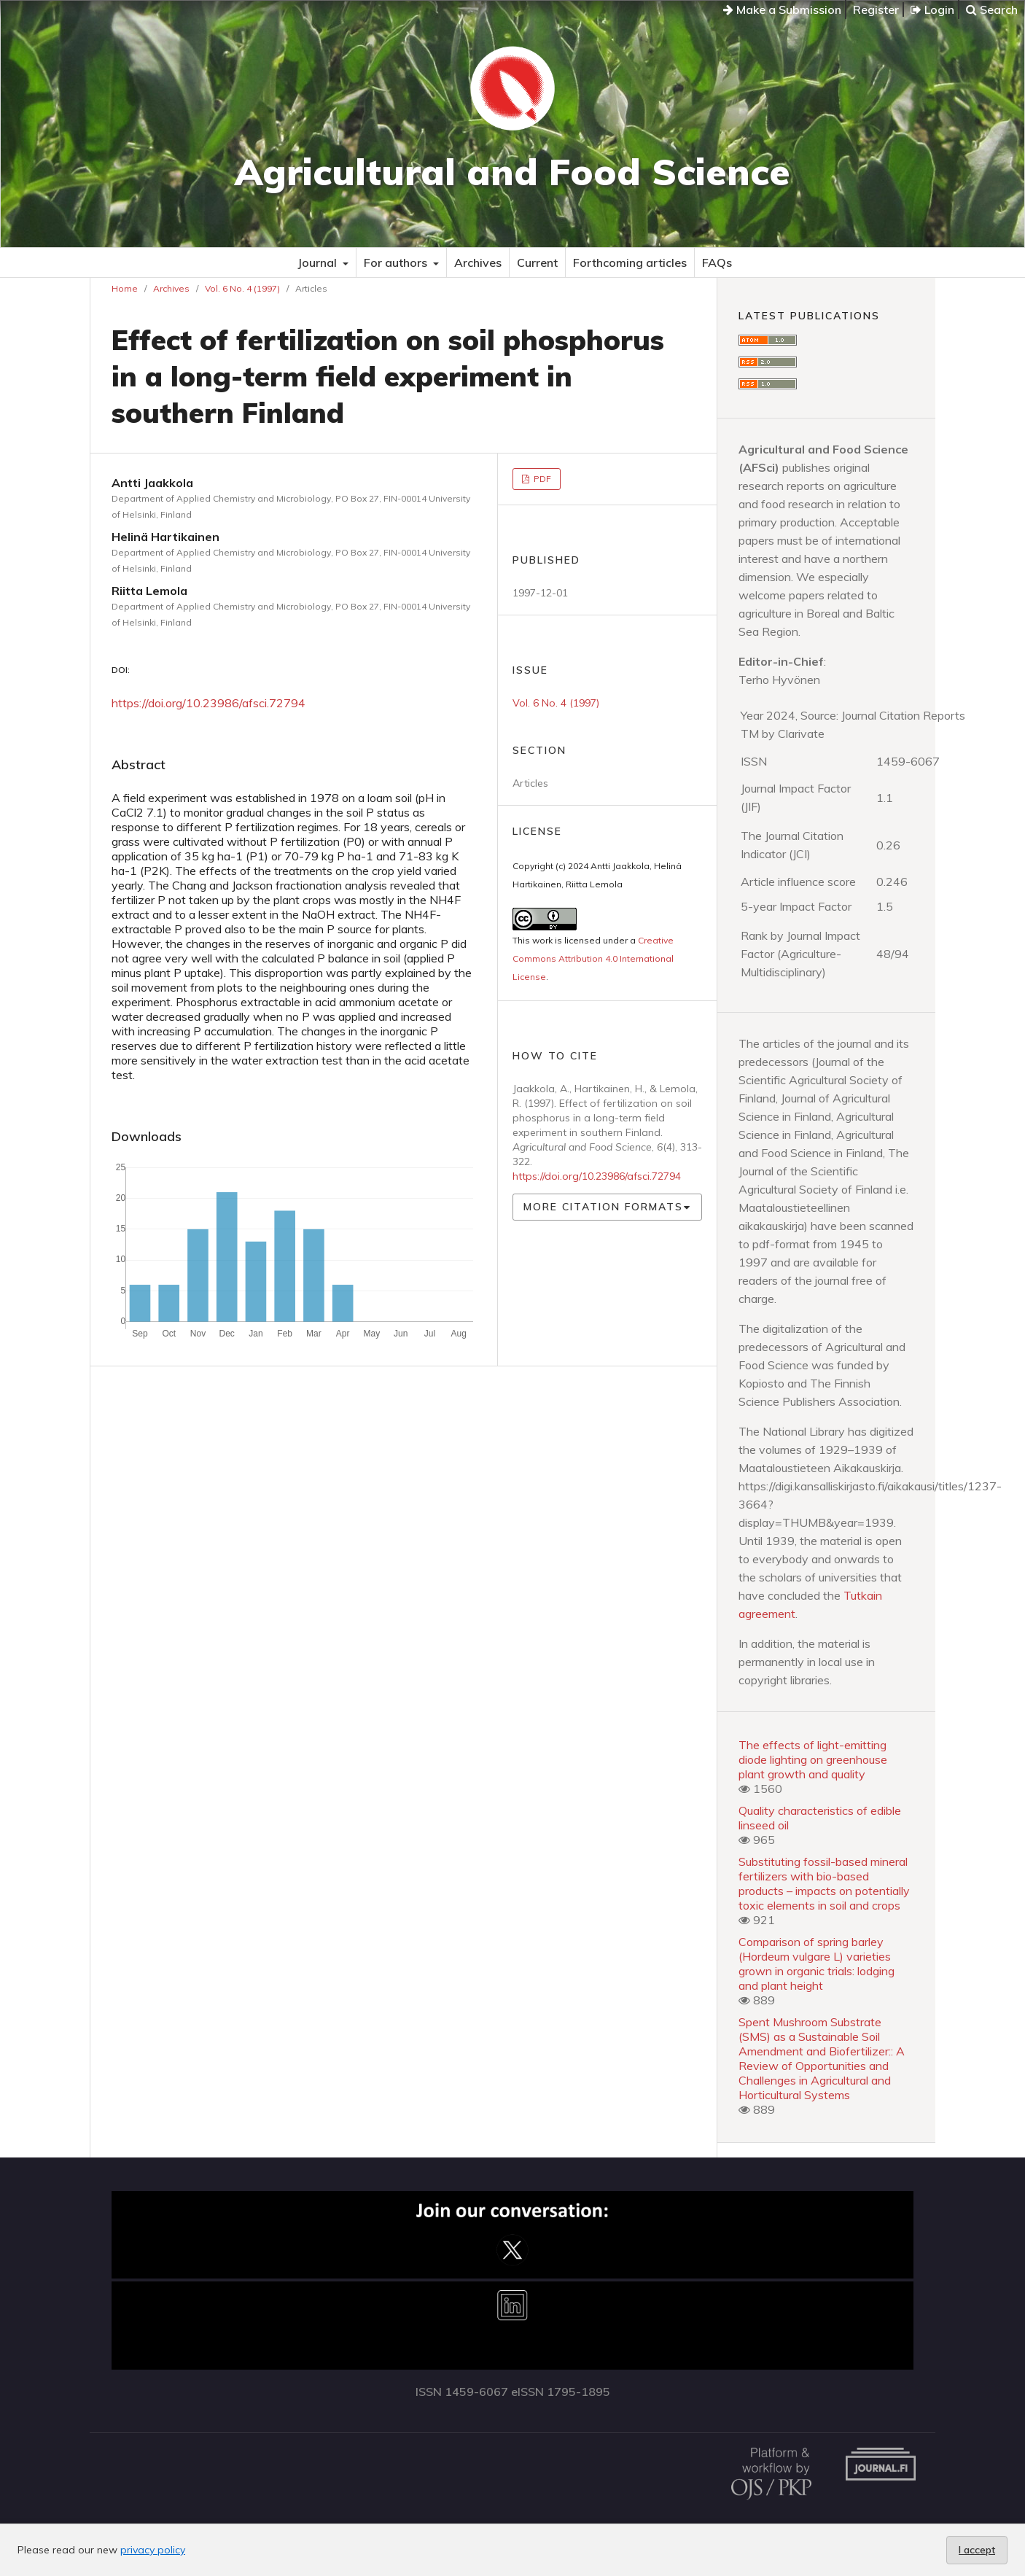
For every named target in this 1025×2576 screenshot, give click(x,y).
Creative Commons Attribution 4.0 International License (593, 958)
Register (876, 9)
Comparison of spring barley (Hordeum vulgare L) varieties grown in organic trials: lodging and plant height (816, 1963)
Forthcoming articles (630, 262)
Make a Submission (782, 9)
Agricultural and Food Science (512, 172)
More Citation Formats (603, 1206)
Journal (318, 262)
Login (932, 9)
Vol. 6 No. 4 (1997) (242, 288)
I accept (977, 2549)
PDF (541, 478)
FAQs (717, 262)
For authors (397, 262)
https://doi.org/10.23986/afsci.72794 (208, 703)
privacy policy (152, 2549)
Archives (478, 262)
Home (125, 288)
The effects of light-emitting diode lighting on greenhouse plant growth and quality (812, 1759)
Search (992, 9)
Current (537, 262)
